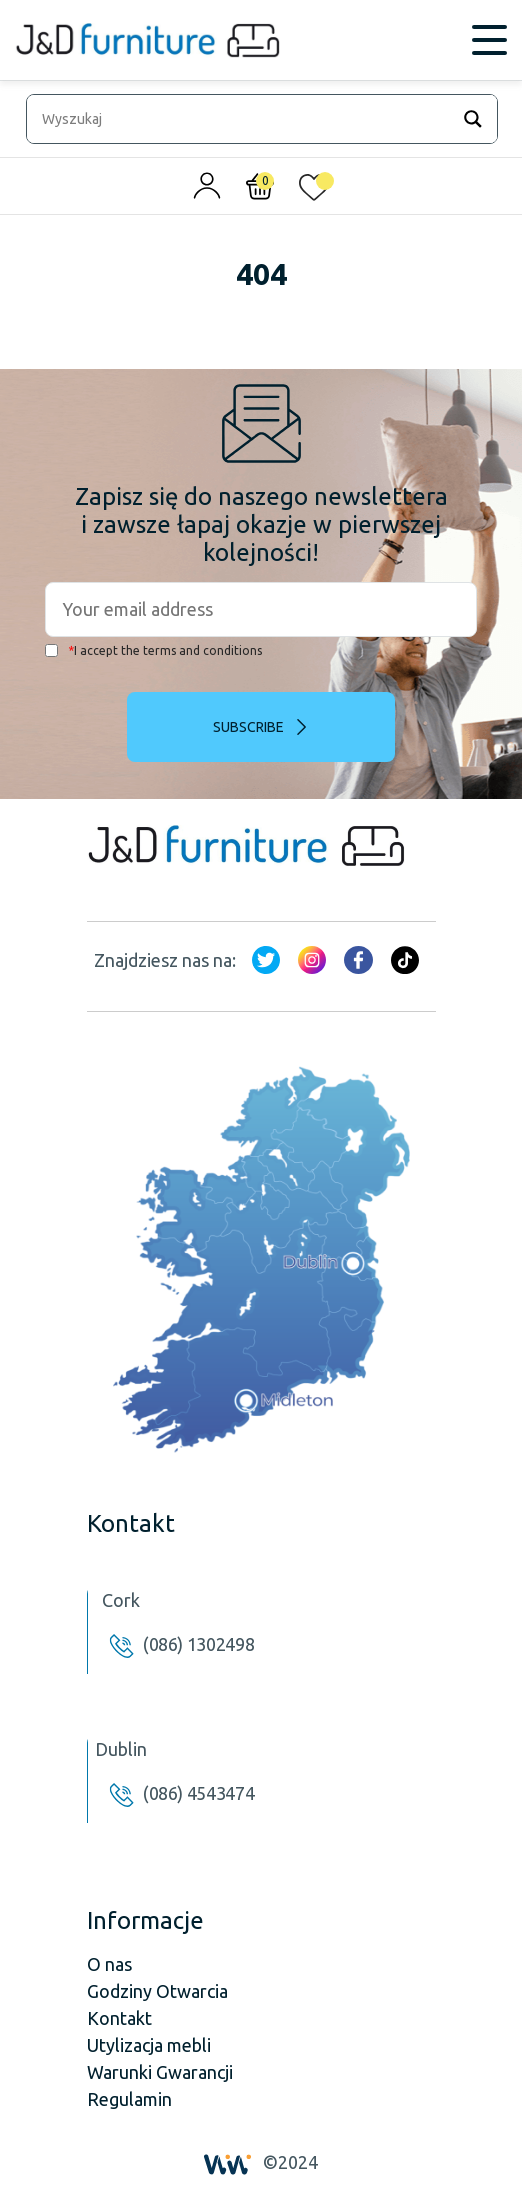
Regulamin (129, 2099)
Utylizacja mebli (149, 2045)
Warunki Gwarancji (160, 2072)
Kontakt (119, 2018)
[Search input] (243, 119)
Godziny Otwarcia (157, 1991)
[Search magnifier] (473, 119)
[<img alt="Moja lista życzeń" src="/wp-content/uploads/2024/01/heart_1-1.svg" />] (314, 191)
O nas (109, 1964)
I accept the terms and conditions (153, 650)
